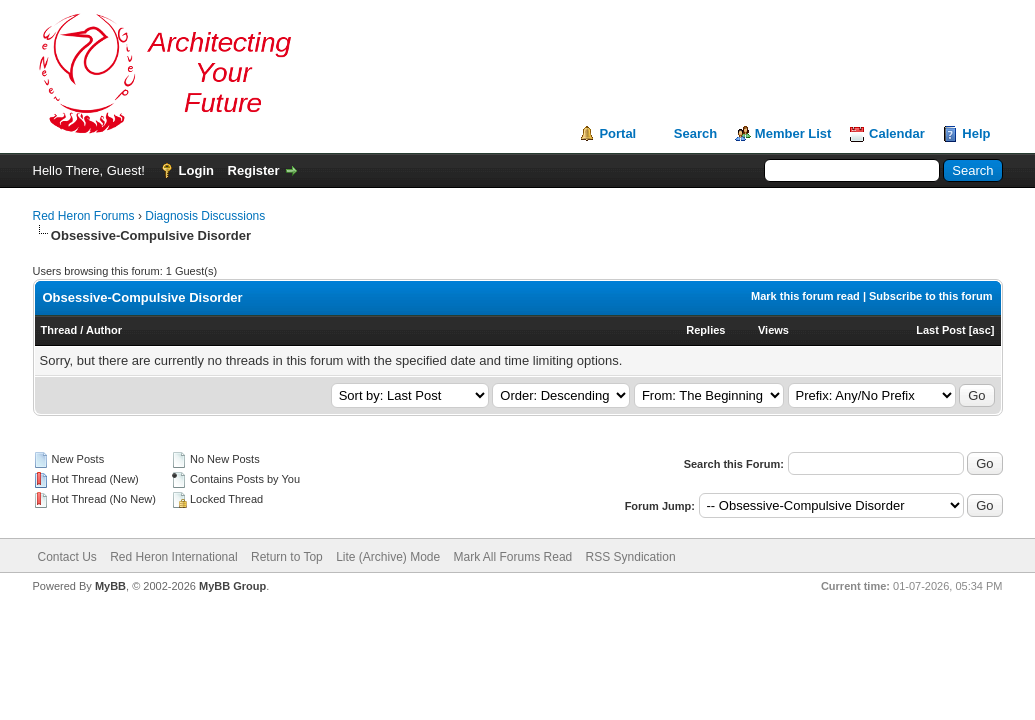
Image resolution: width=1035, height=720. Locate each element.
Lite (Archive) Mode (388, 557)
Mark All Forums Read (513, 557)
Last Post (941, 330)
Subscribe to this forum (930, 296)
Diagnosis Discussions (205, 216)
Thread (59, 330)
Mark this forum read (805, 296)
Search (695, 133)
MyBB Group (232, 586)
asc (981, 330)
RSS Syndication (631, 557)
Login (196, 170)
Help (976, 133)
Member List (793, 133)
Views (773, 330)
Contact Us (67, 557)
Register (254, 170)
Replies (705, 330)
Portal (617, 133)
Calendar (897, 133)
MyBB (110, 586)
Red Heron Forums (84, 216)
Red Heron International (173, 557)
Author (104, 330)
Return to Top (287, 557)
